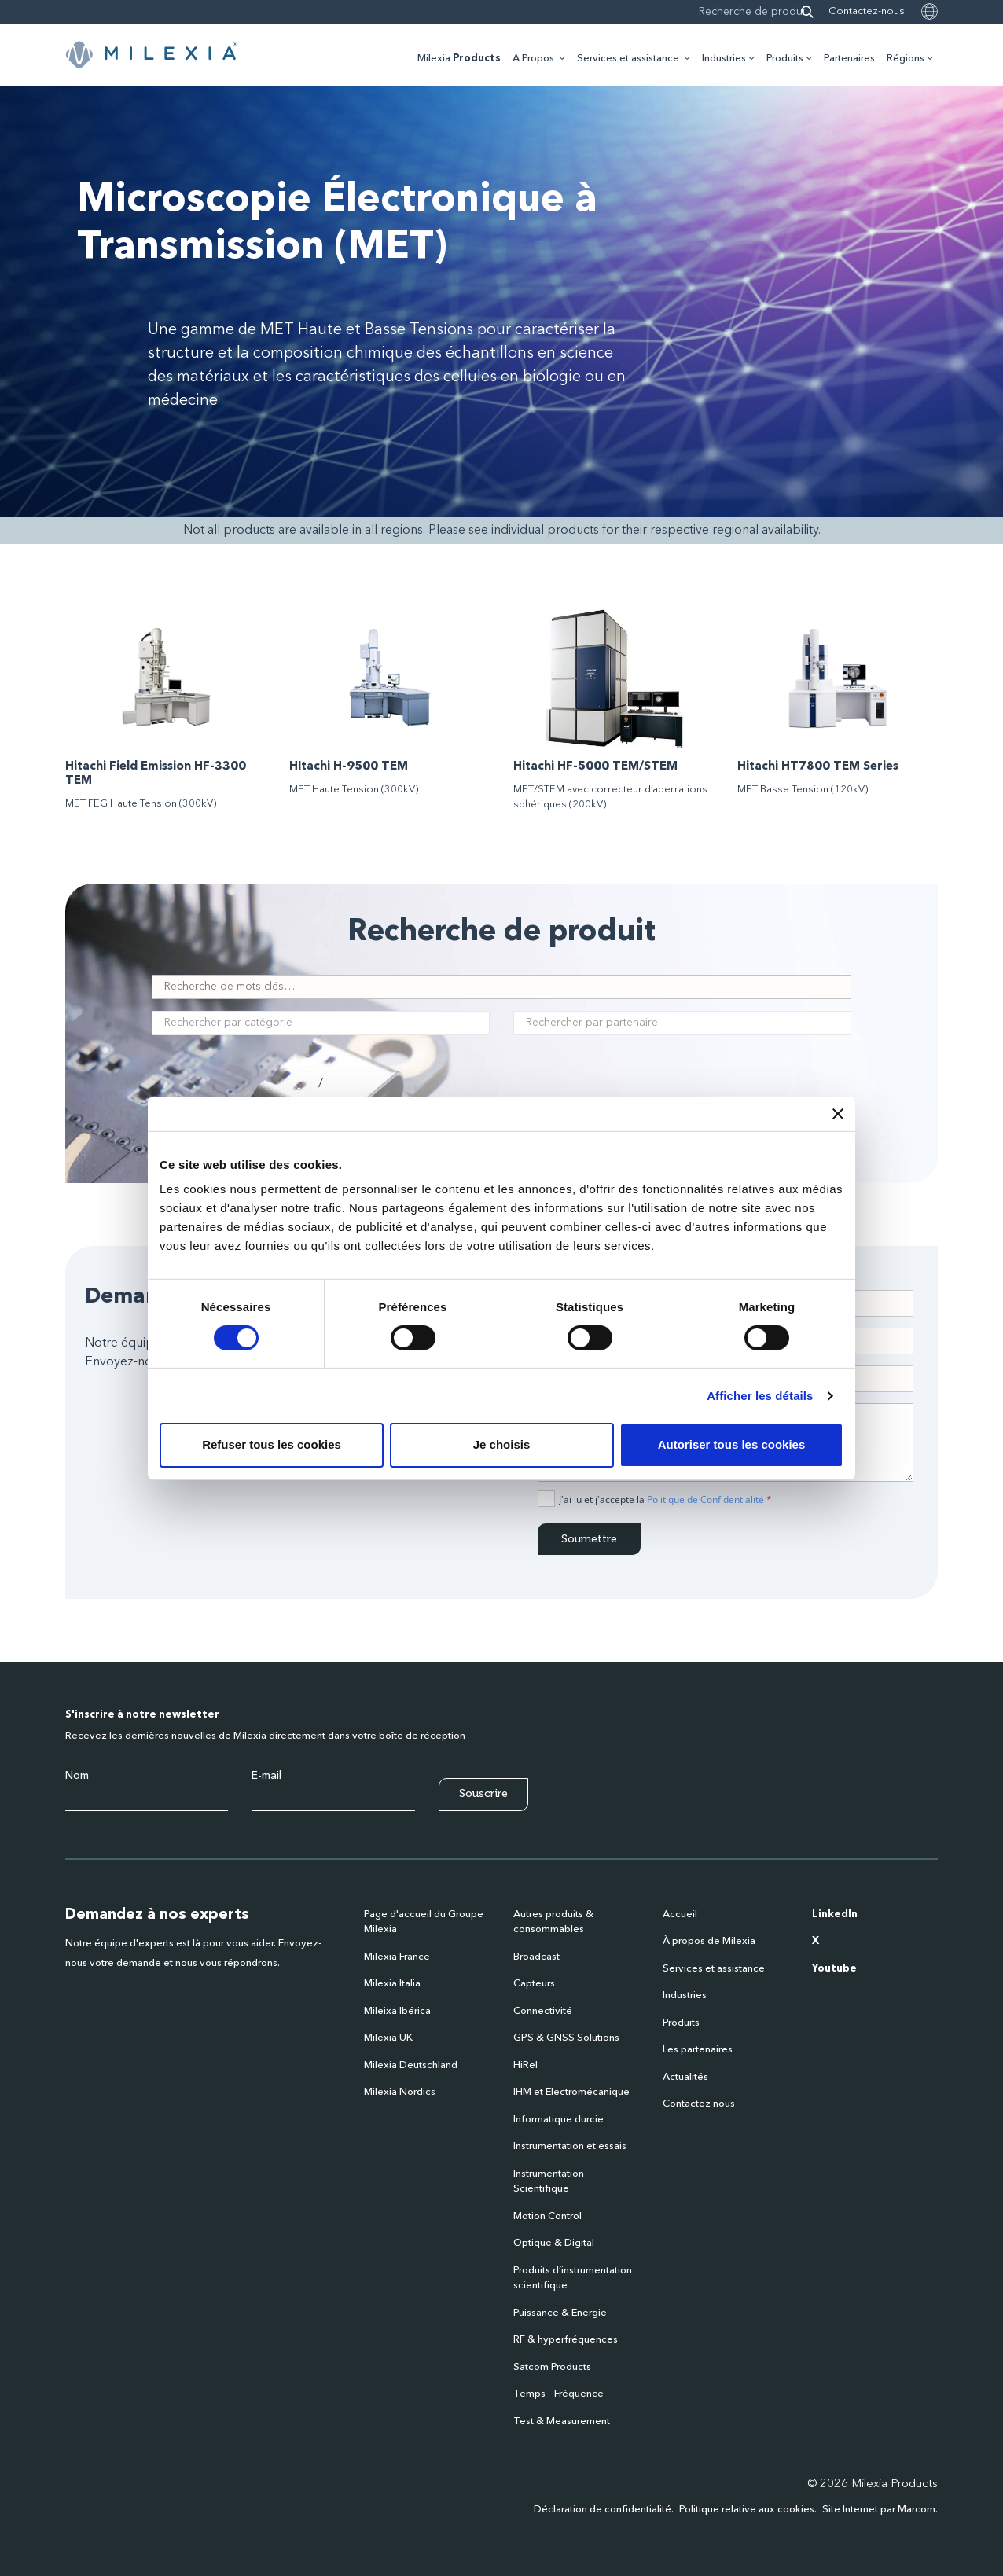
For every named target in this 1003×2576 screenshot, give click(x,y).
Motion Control (547, 2216)
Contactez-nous (866, 11)
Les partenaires (698, 2050)
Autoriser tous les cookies (732, 1444)
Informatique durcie (558, 2120)
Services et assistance (628, 58)
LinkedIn (835, 1914)
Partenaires (849, 58)
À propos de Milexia (709, 1941)
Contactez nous (699, 2104)
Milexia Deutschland (410, 2065)
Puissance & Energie (560, 2313)
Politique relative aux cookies (746, 2509)
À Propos (533, 58)
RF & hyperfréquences (565, 2340)
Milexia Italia (392, 1984)
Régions (905, 58)
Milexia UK (388, 2038)
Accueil (680, 1914)
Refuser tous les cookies (271, 1444)
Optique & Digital (553, 2243)
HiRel (525, 2065)
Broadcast (536, 1957)
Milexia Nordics (399, 2092)
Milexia (459, 58)
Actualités (685, 2077)
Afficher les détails (760, 1395)
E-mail (266, 1775)
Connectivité (542, 2011)
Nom (77, 1775)
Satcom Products (552, 2367)
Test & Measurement (561, 2421)
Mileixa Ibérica (397, 2011)
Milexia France (397, 1957)
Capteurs (534, 1984)
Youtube (834, 1969)
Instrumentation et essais (569, 2146)
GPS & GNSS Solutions (566, 2038)
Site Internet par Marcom (878, 2509)
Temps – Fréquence (558, 2394)
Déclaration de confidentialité (602, 2509)
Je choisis (502, 1444)
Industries (724, 58)
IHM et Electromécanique (571, 2092)
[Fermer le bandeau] (837, 1113)
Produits (784, 58)
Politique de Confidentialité (705, 1499)
